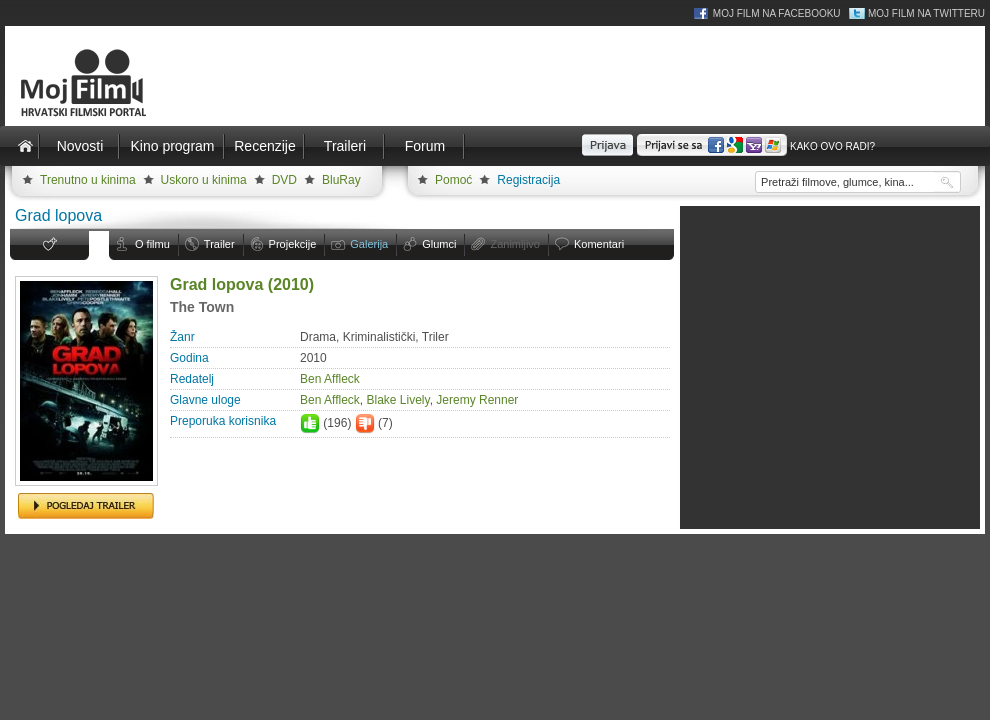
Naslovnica (25, 146)
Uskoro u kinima (204, 180)
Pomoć (453, 180)
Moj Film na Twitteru (926, 13)
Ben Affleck (330, 379)
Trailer (219, 244)
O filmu (152, 244)
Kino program (172, 146)
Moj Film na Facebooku (777, 13)
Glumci (439, 244)
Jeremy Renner (477, 400)
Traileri (345, 146)
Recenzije (264, 146)
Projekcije (293, 244)
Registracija (528, 180)
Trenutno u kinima (88, 180)
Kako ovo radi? (832, 146)
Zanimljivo (515, 244)
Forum (425, 146)
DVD (284, 180)
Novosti (80, 146)
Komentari (599, 244)
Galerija (369, 244)
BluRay (341, 180)
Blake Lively (398, 400)
